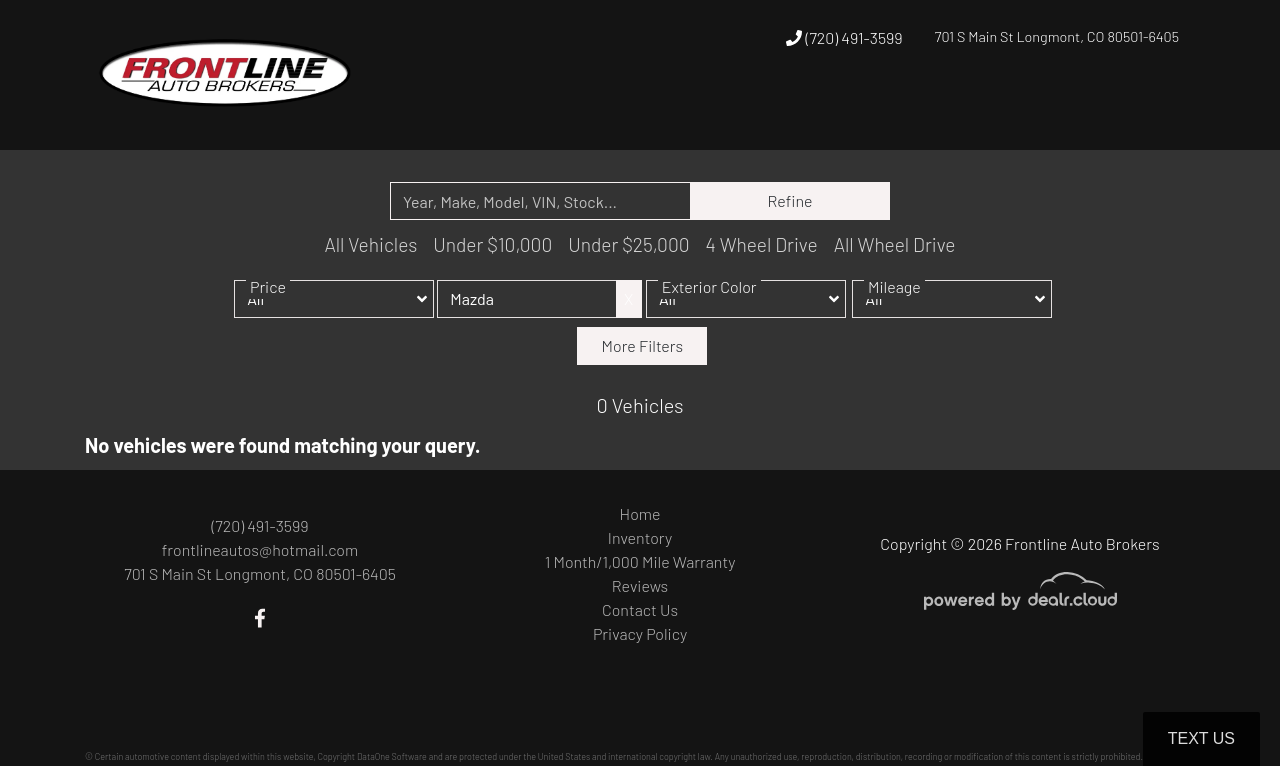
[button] (924, 113)
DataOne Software (392, 756)
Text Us (1201, 738)
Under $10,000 (492, 244)
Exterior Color (709, 301)
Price (268, 301)
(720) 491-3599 (844, 37)
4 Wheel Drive (762, 244)
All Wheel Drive (895, 244)
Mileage (894, 301)
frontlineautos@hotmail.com (260, 549)
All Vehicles (370, 244)
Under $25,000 (628, 244)
